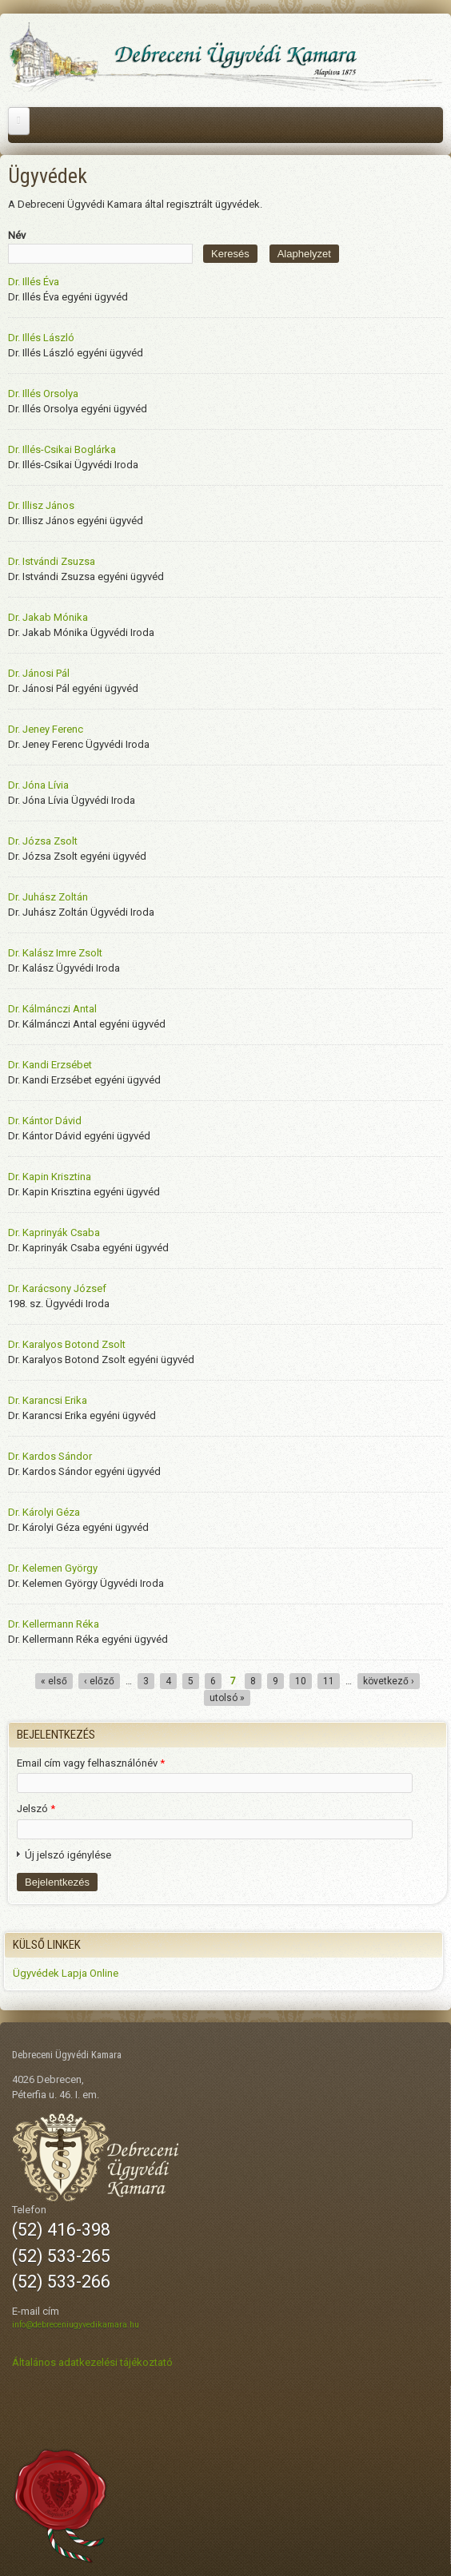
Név (17, 235)
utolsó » (227, 1697)
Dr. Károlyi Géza (44, 1512)
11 (328, 1681)
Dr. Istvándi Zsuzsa (51, 561)
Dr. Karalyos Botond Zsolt (67, 1344)
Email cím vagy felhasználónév (91, 1763)
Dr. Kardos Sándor (50, 1456)
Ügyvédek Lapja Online (65, 1973)
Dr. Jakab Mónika (48, 617)
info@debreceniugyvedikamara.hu (75, 2325)
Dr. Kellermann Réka (53, 1624)
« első (54, 1681)
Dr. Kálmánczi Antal (52, 1009)
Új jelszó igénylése (68, 1855)
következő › (388, 1681)
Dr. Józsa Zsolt (43, 841)
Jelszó (36, 1809)
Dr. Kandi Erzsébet (50, 1065)
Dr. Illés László (41, 338)
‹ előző (99, 1681)
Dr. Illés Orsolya (43, 394)
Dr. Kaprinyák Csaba (54, 1232)
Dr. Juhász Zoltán (48, 897)
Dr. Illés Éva (33, 282)
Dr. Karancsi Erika (47, 1400)
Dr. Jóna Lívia (38, 785)
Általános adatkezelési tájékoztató (92, 2362)
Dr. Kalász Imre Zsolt (55, 953)
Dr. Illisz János (41, 505)
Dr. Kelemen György (53, 1568)
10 (300, 1681)
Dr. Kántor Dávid (45, 1121)
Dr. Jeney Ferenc (45, 729)
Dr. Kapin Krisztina (49, 1177)
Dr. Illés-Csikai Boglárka (62, 449)
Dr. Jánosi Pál (39, 673)
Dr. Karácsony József (57, 1288)
